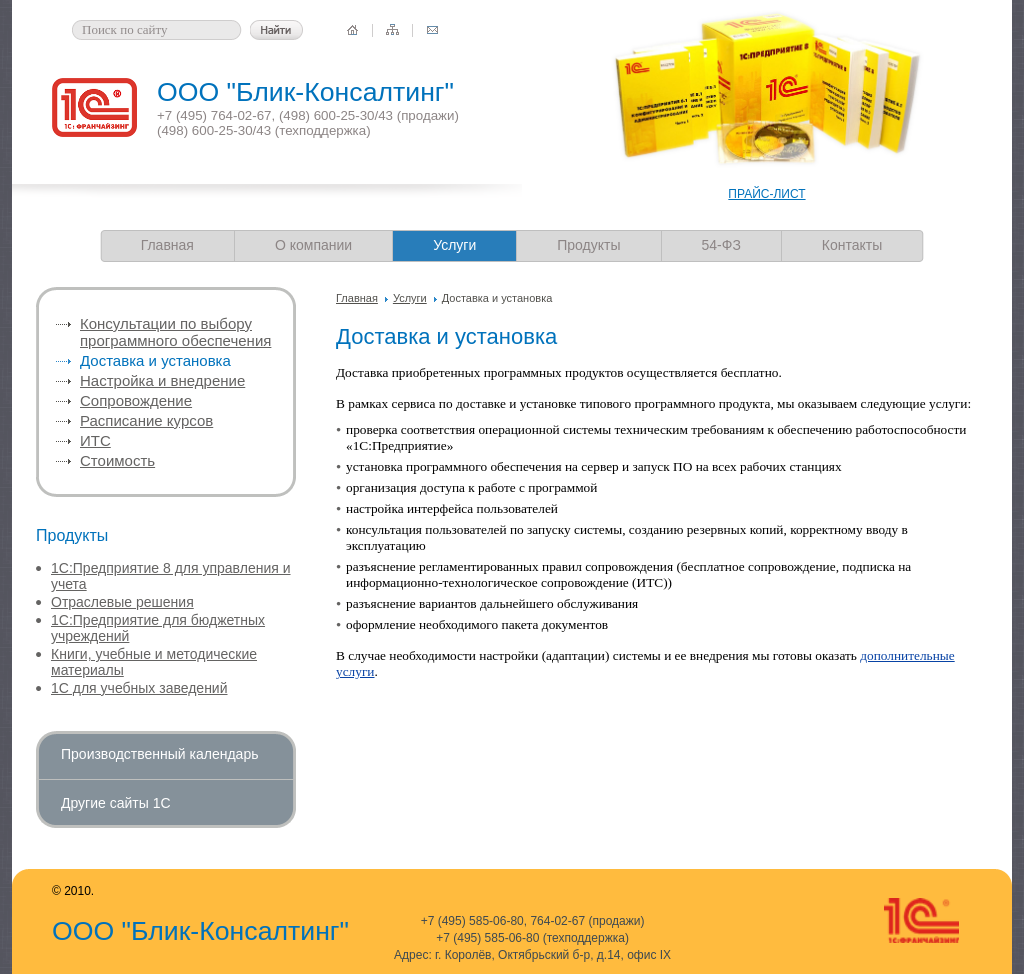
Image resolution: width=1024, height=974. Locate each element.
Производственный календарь (159, 754)
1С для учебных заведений (139, 688)
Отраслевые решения (122, 602)
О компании (313, 245)
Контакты (852, 245)
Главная (167, 245)
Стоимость (117, 460)
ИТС (95, 440)
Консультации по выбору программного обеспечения (175, 332)
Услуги (410, 298)
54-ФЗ (721, 245)
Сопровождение (136, 400)
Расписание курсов (146, 420)
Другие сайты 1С (116, 803)
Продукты (588, 245)
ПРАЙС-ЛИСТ (766, 194)
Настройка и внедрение (162, 380)
